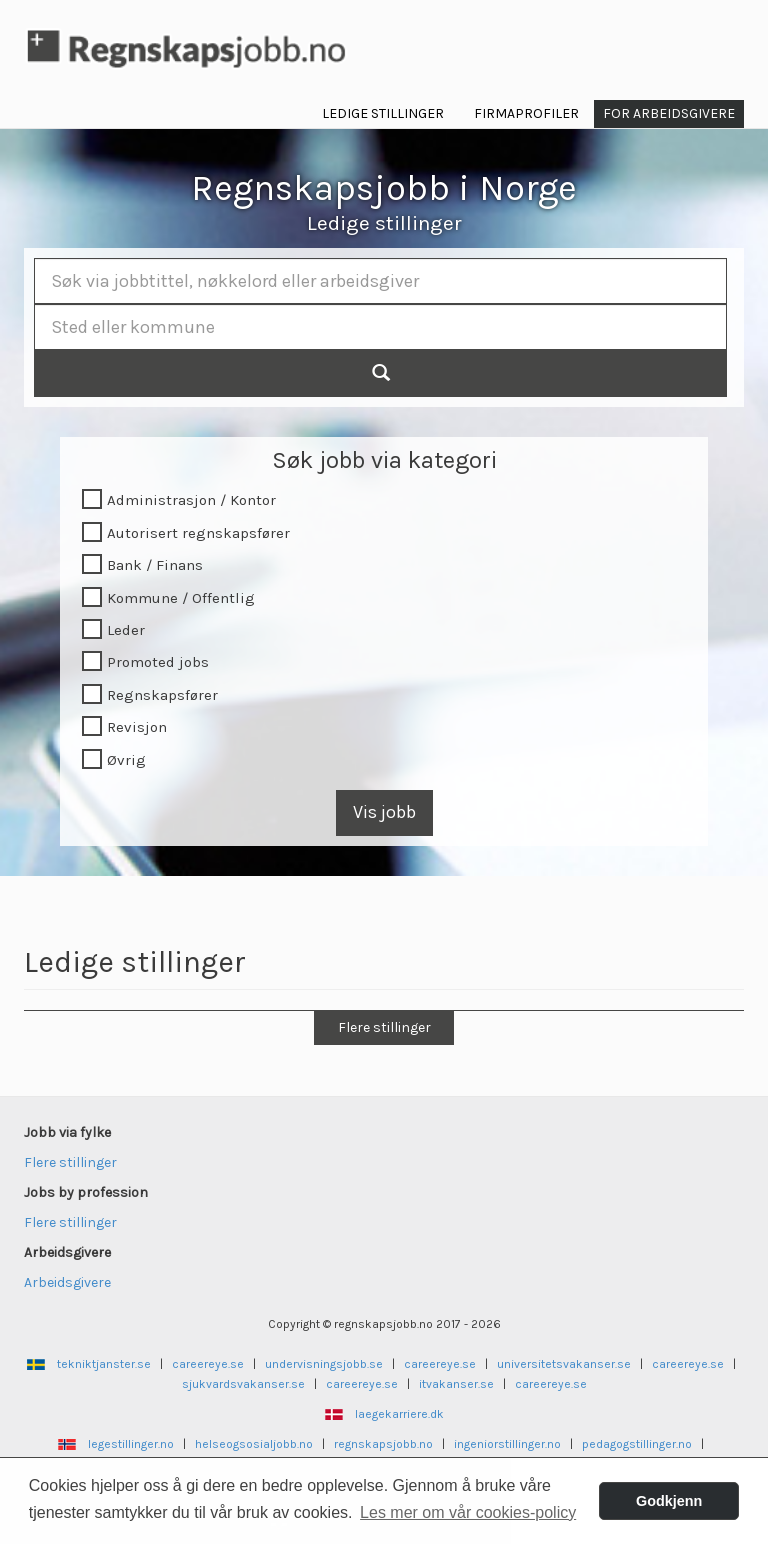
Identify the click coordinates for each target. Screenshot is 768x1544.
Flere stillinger (384, 1027)
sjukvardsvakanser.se (243, 1384)
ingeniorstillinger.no (507, 1444)
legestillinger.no (131, 1444)
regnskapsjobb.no (383, 1444)
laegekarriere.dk (399, 1414)
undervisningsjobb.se (324, 1364)
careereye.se (208, 1364)
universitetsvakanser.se (564, 1364)
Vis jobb (384, 812)
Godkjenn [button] (669, 1501)
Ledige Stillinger (383, 113)
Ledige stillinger (384, 223)
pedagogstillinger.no (637, 1444)
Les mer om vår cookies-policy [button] (468, 1512)
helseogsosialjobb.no (254, 1444)
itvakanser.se (456, 1384)
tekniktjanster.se (104, 1364)
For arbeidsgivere (669, 113)
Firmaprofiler (526, 113)
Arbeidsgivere (67, 1282)
